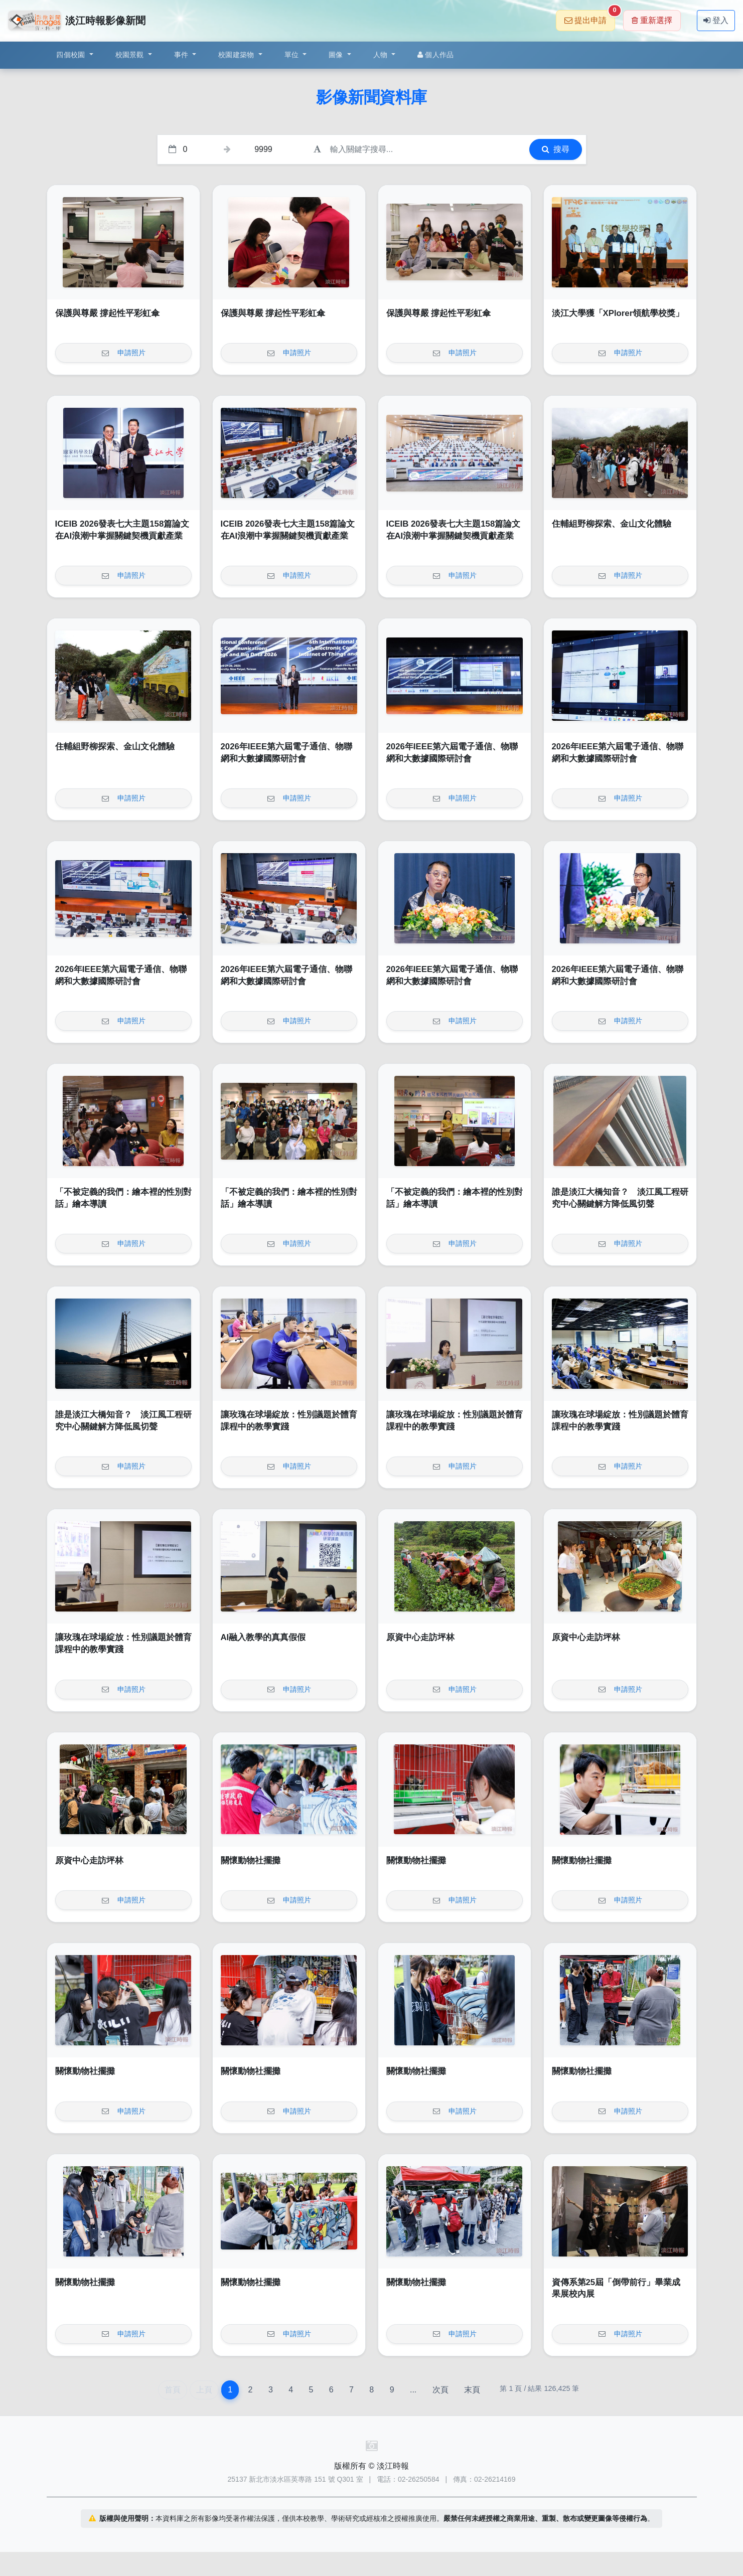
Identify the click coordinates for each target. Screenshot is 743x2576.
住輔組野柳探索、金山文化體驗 (611, 524)
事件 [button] (182, 55)
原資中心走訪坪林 (420, 1637)
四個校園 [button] (71, 55)
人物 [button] (381, 55)
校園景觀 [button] (130, 55)
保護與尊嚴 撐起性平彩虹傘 (107, 313)
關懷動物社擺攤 (250, 1860)
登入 (715, 20)
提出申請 (589, 17)
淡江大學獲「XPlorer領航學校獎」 (618, 313)
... (413, 2389)
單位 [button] (292, 55)
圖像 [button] (337, 55)
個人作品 (435, 55)
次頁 (440, 2389)
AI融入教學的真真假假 (263, 1637)
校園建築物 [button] (237, 55)
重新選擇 (652, 20)
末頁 (472, 2389)
